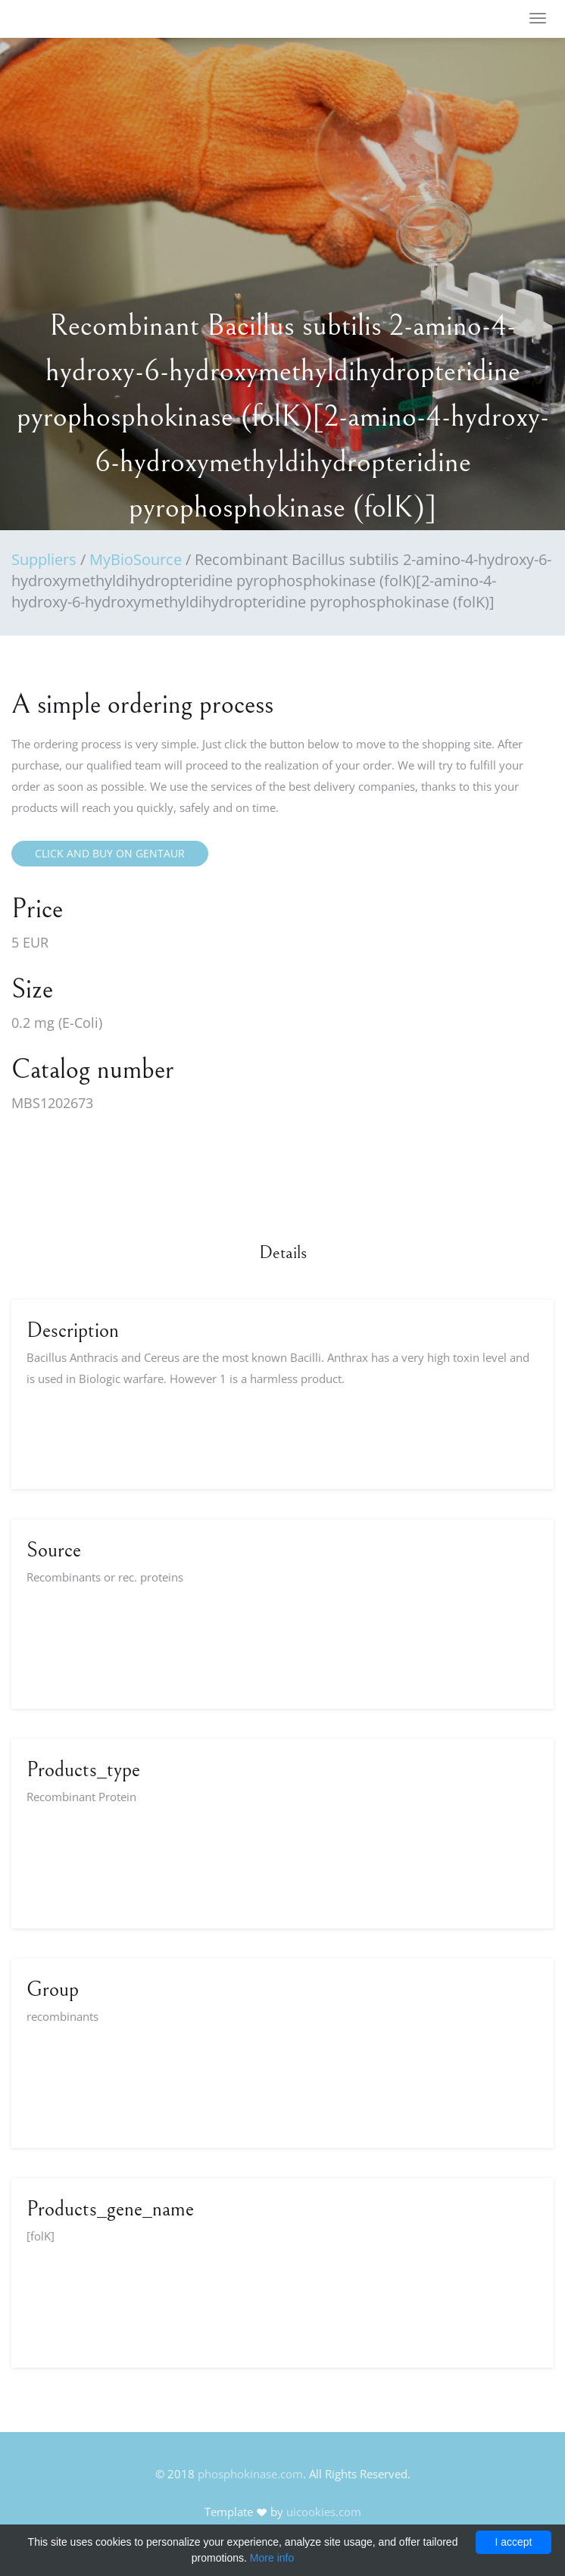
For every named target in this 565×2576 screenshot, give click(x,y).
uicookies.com (323, 2511)
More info (272, 2558)
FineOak (55, 19)
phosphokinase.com (250, 2473)
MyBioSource (135, 559)
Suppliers (43, 559)
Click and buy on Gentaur (110, 853)
